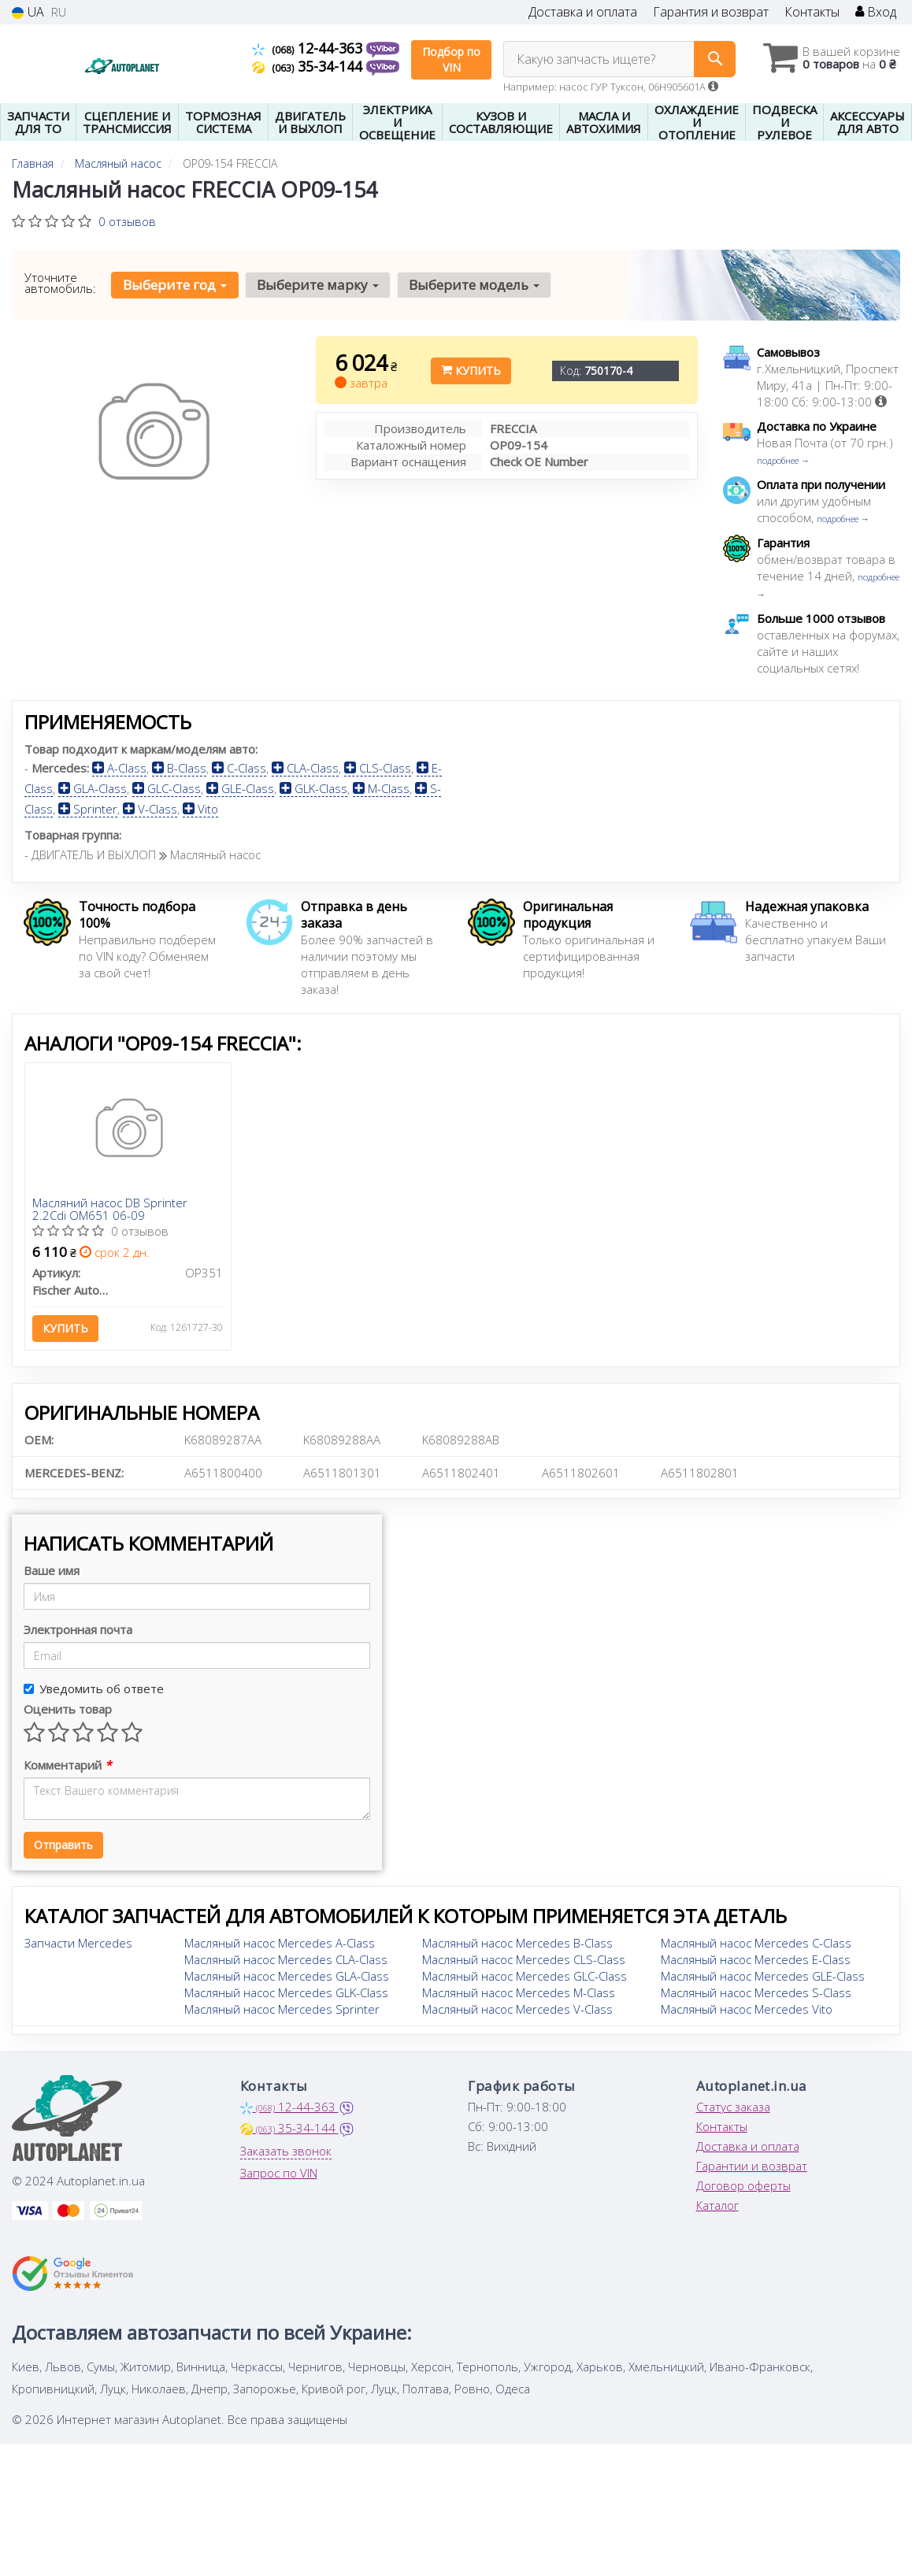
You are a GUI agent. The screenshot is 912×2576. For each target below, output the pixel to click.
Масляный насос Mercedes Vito (746, 2009)
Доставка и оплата (582, 12)
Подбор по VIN (451, 59)
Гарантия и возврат (711, 12)
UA (28, 12)
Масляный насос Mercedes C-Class (756, 1943)
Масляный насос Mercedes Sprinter (282, 2009)
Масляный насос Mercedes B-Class (517, 1943)
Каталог (717, 2205)
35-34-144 (309, 66)
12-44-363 (309, 48)
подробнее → (783, 460)
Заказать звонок (286, 2151)
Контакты (812, 12)
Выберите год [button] (175, 285)
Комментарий (67, 1765)
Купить (471, 370)
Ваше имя (52, 1570)
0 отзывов (127, 221)
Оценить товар (68, 1709)
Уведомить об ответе (94, 1688)
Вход (875, 12)
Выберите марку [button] (318, 285)
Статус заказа (733, 2107)
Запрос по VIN (278, 2173)
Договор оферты (743, 2185)
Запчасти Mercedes (78, 1943)
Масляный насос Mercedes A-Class (279, 1943)
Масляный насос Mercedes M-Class (518, 1992)
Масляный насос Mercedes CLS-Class (523, 1959)
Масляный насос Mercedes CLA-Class (285, 1959)
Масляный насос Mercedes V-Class (517, 2009)
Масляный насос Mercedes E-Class (756, 1959)
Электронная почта (78, 1629)
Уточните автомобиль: (60, 282)
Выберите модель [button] (474, 285)
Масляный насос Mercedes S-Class (756, 1992)
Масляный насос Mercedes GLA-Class (286, 1976)
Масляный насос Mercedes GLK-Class (286, 1992)
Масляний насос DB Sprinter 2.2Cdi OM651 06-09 (110, 1209)
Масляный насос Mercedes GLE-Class (763, 1976)
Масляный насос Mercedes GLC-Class (524, 1976)
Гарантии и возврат (751, 2166)
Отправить (63, 1844)
